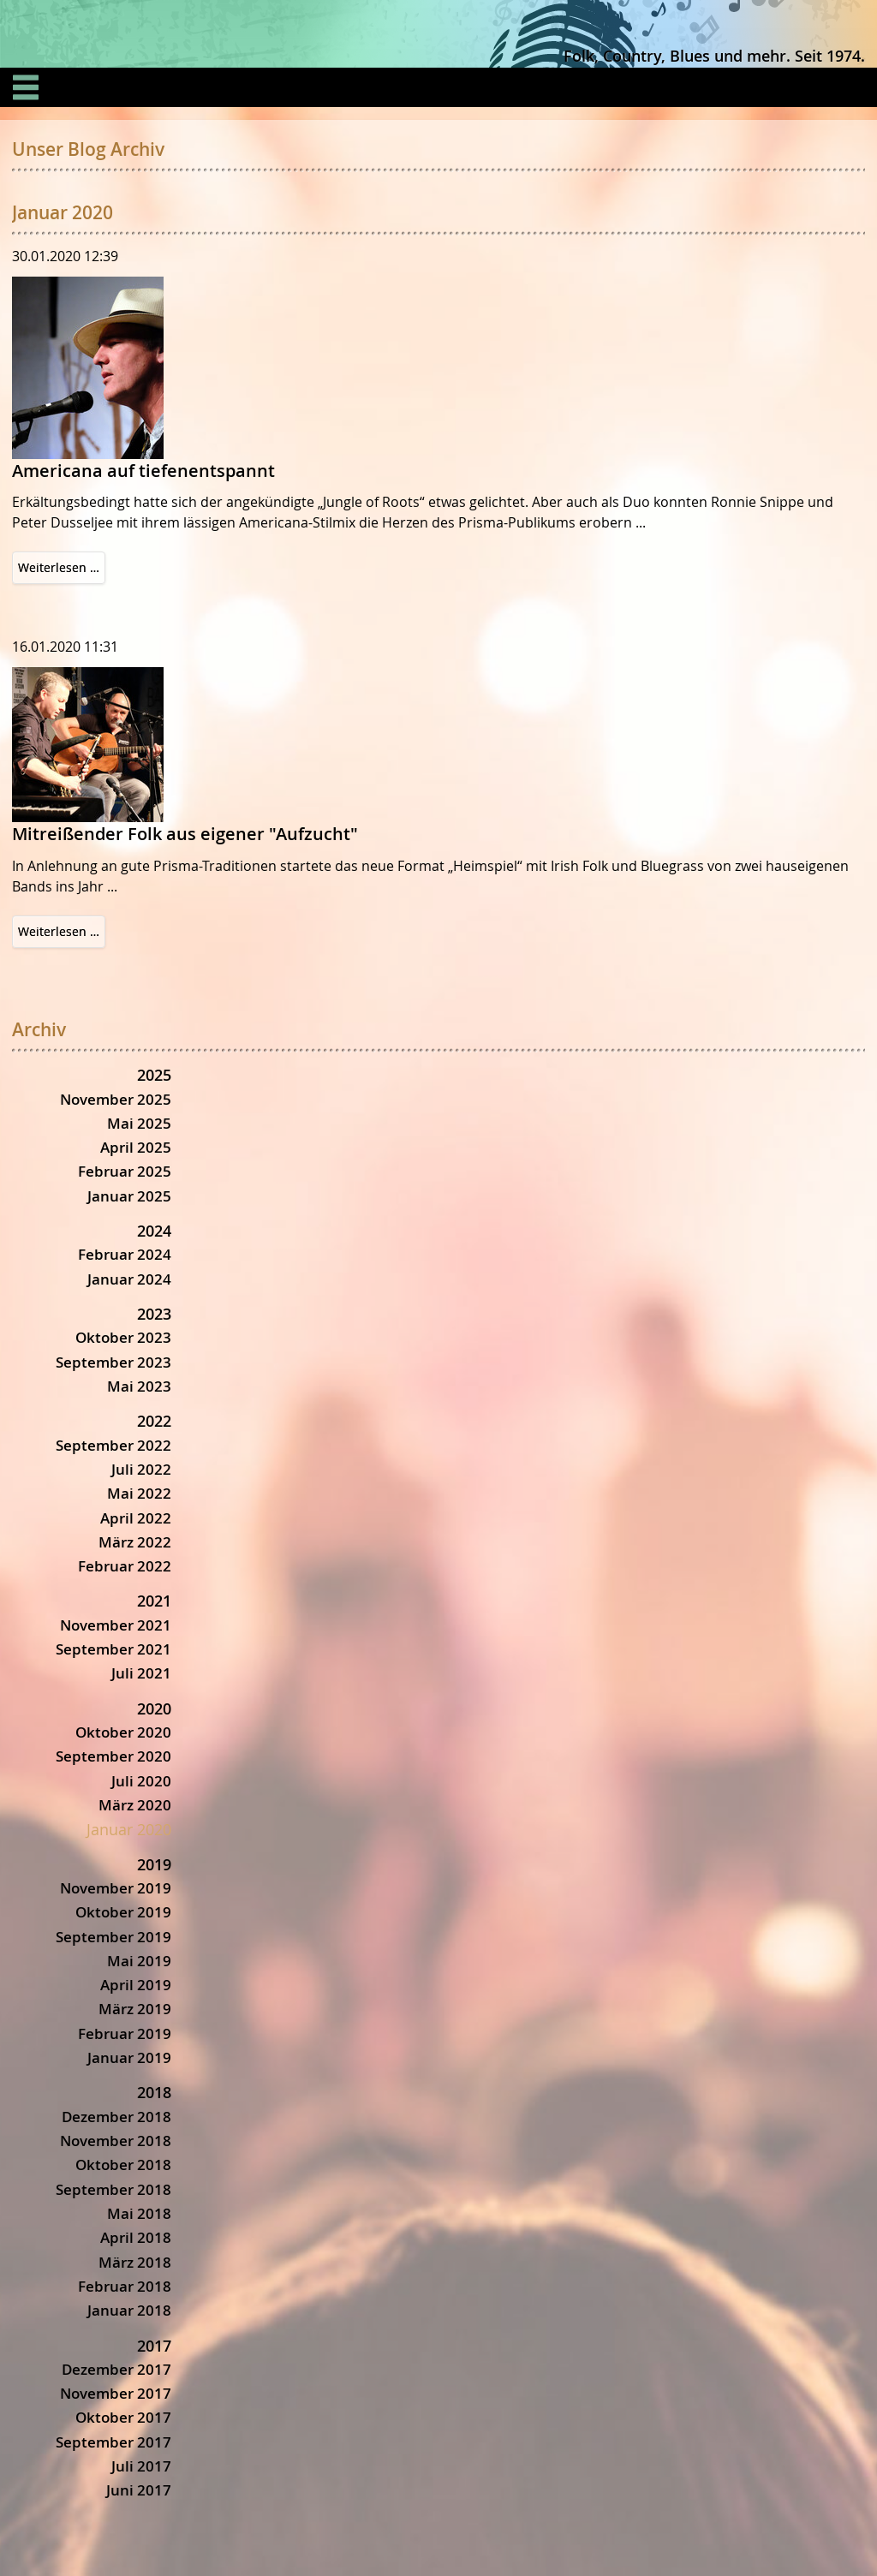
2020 (154, 1708)
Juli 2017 (141, 2466)
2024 (154, 1230)
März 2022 (134, 1542)
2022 (154, 1420)
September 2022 (113, 1445)
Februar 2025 (124, 1171)
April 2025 (135, 1147)
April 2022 (135, 1518)
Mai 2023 (139, 1386)
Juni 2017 (138, 2490)
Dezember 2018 (116, 2116)
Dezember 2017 (116, 2369)
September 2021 (113, 1649)
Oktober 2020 (123, 1732)
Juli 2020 (141, 1781)
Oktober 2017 (123, 2417)
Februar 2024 (124, 1254)
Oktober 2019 (123, 1912)
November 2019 (115, 1888)
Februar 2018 (124, 2286)
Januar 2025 (129, 1196)
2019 (154, 1864)
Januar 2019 (129, 2057)
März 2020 (134, 1805)
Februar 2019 (124, 2033)
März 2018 (134, 2262)
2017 (154, 2345)
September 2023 (113, 1362)
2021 (154, 1600)
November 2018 (115, 2140)
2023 (154, 1313)
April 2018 (135, 2237)
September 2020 (113, 1756)
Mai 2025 (139, 1123)
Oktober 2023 (123, 1337)
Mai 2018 (139, 2213)
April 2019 (135, 1985)
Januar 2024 (129, 1279)
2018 (154, 2092)
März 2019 (134, 2008)
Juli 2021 (141, 1673)
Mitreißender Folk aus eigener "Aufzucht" (185, 833)
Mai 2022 (139, 1493)
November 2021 (115, 1625)
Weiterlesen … (61, 570)
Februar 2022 (124, 1566)
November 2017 (115, 2393)
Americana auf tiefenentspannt (143, 470)
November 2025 (115, 1099)
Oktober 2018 (123, 2164)
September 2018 (113, 2189)
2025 (154, 1074)
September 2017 (113, 2442)
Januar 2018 (129, 2310)
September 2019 (113, 1937)
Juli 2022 (141, 1469)
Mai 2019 (139, 1961)
